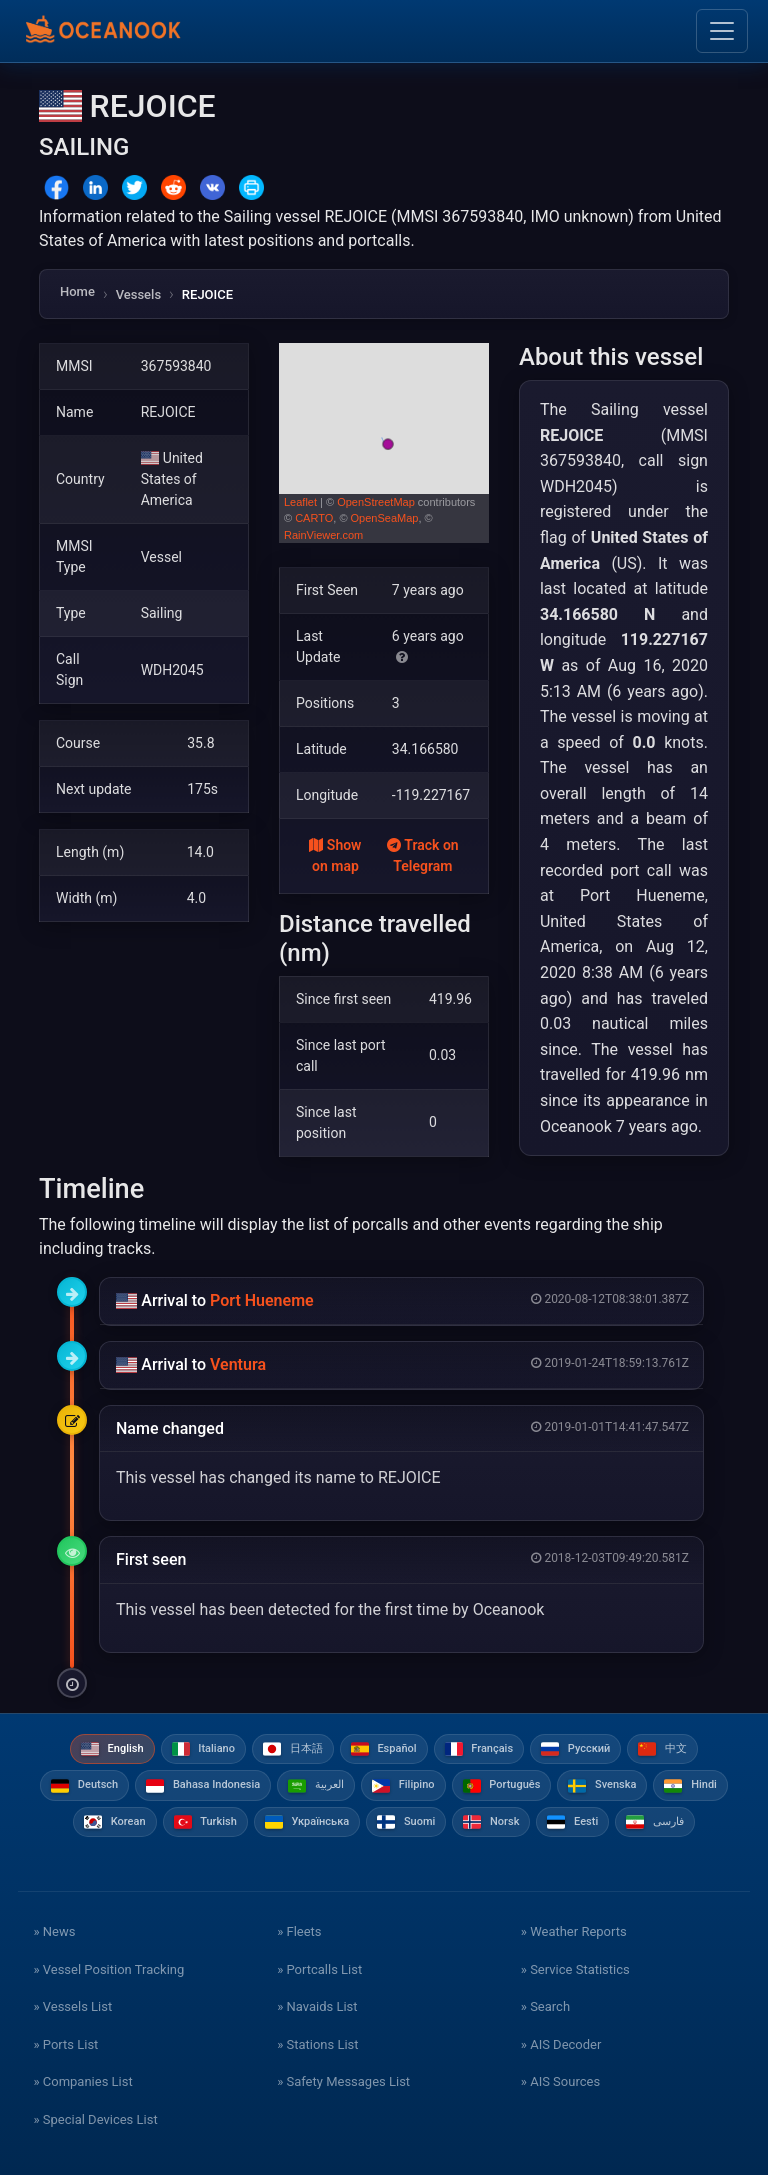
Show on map (335, 855)
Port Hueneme (262, 1300)
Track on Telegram (423, 855)
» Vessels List (72, 2006)
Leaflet (300, 502)
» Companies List (82, 2081)
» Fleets (299, 1931)
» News (54, 1931)
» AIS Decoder (561, 2044)
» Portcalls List (319, 1969)
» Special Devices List (95, 2119)
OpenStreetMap (376, 502)
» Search (545, 2006)
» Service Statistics (575, 1969)
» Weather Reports (574, 1931)
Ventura (238, 1364)
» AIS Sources (560, 2081)
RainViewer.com (323, 535)
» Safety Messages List (343, 2081)
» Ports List (65, 2044)
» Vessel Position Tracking (108, 1969)
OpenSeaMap (385, 518)
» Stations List (317, 2044)
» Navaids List (317, 2006)
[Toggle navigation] (722, 31)
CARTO (314, 518)
